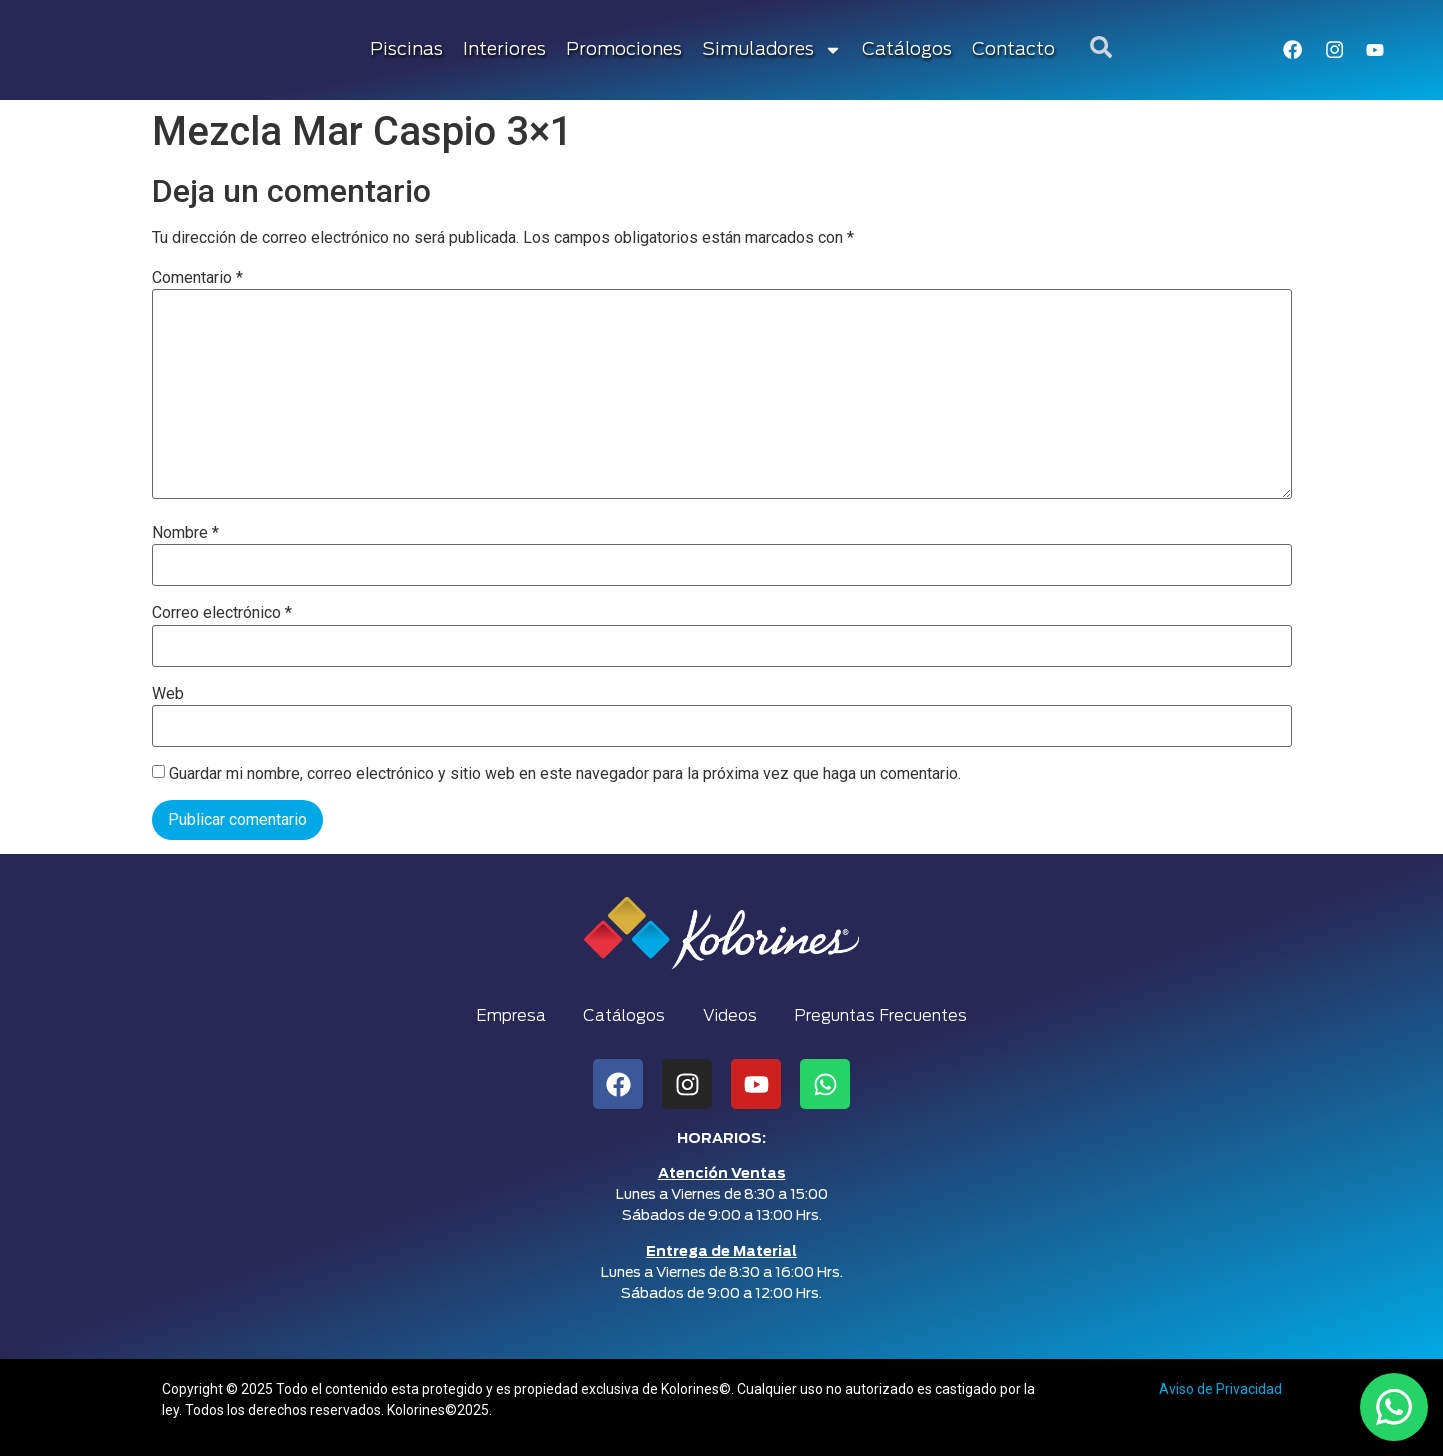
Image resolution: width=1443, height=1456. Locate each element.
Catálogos (908, 50)
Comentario (197, 278)
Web (168, 694)
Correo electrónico (222, 613)
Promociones (625, 50)
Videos (731, 1016)
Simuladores (773, 50)
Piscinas (407, 50)
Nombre (185, 533)
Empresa (507, 1016)
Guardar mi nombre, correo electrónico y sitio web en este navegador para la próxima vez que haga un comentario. (565, 774)
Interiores (505, 50)
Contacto (1014, 50)
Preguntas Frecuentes (884, 1016)
